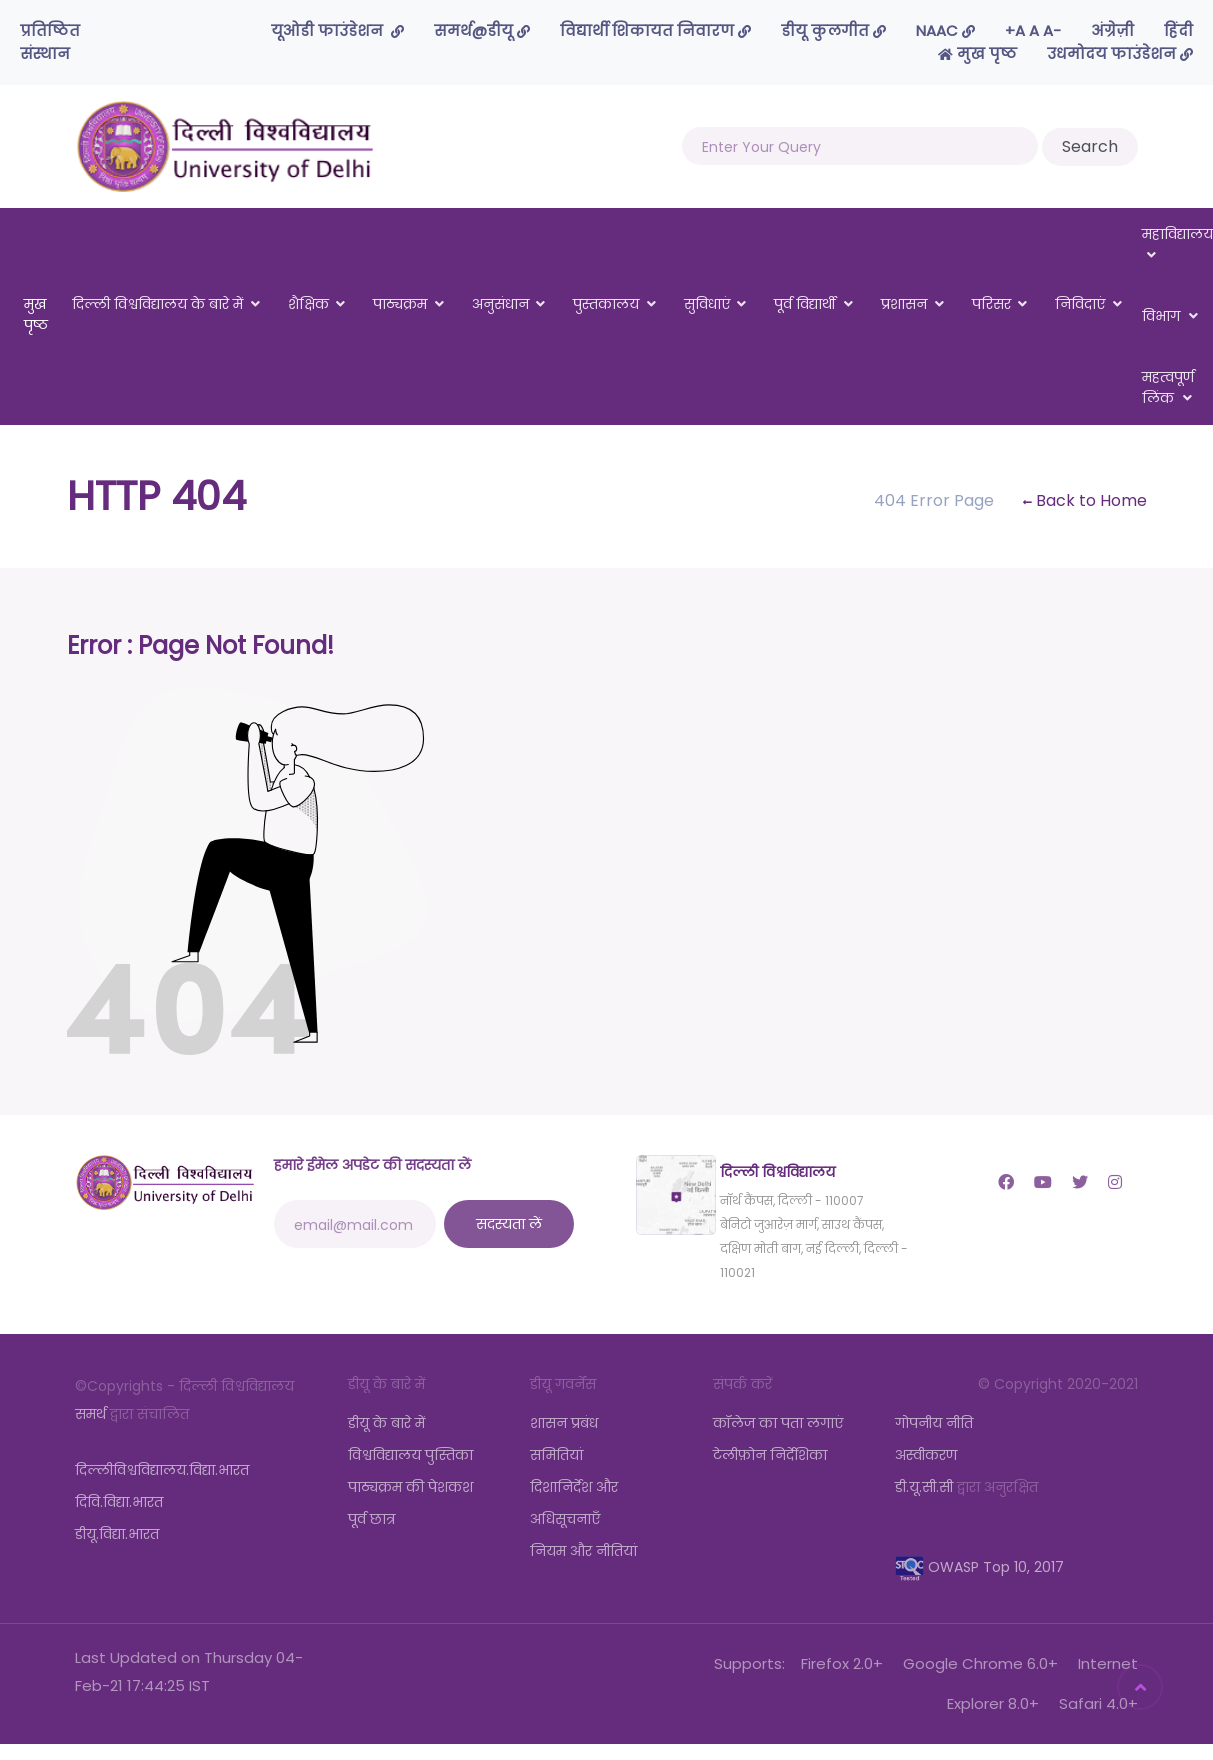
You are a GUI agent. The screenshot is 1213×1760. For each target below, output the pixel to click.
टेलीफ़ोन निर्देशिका (770, 1455)
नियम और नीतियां (583, 1551)
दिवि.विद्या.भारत (119, 1502)
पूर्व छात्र (371, 1519)
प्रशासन (904, 304)
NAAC (945, 30)
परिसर (991, 304)
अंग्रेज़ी (1112, 30)
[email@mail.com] (355, 1224)
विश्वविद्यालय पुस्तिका (410, 1455)
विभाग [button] (1170, 316)
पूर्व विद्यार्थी (805, 304)
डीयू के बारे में (386, 1423)
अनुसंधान (500, 304)
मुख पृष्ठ (977, 53)
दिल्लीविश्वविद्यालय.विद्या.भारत (162, 1470)
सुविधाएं (707, 304)
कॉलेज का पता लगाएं (778, 1423)
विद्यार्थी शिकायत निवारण (655, 30)
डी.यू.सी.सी (924, 1487)
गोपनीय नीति (934, 1423)
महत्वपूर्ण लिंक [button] (1168, 387)
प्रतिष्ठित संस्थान (50, 42)
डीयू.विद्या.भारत (117, 1534)
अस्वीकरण (926, 1455)
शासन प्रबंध (564, 1423)
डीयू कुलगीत (833, 30)
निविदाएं (1080, 304)
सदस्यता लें (509, 1224)
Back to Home (1085, 500)
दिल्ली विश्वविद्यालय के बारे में (157, 304)
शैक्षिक (308, 304)
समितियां (556, 1455)
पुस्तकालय (606, 304)
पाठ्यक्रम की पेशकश (410, 1487)
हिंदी (1178, 30)
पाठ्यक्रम (400, 304)
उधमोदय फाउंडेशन (1120, 53)
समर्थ (90, 1414)
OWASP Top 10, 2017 (979, 1567)
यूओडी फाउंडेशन (337, 30)
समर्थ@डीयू (482, 30)
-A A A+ (1033, 30)
